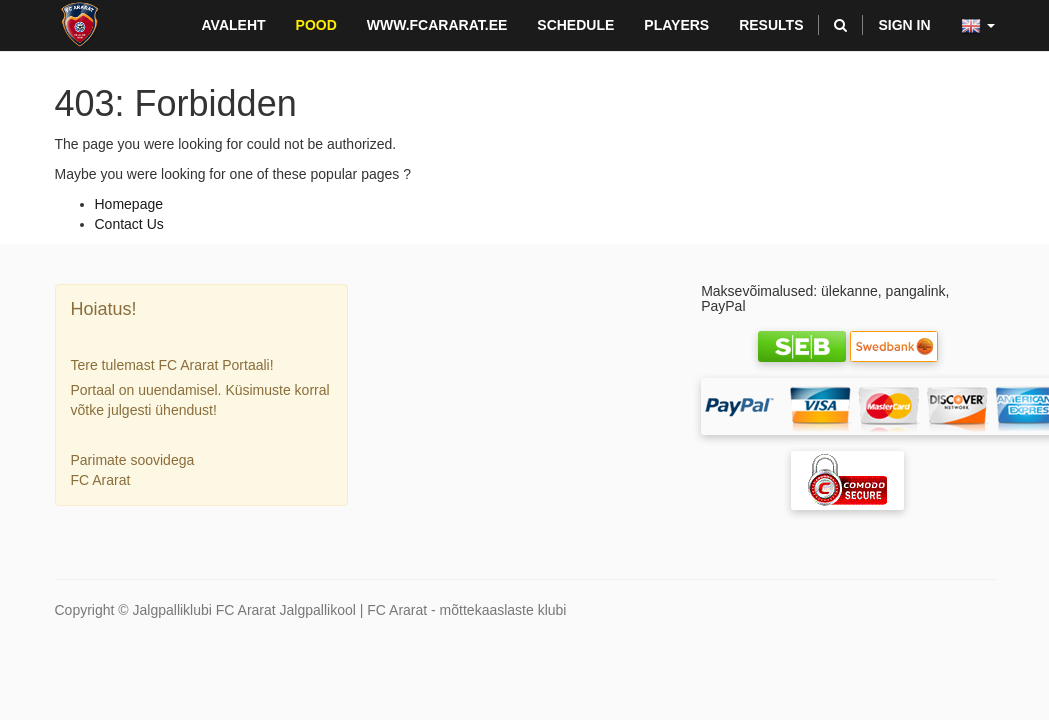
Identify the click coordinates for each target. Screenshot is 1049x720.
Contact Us (129, 224)
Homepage (129, 204)
